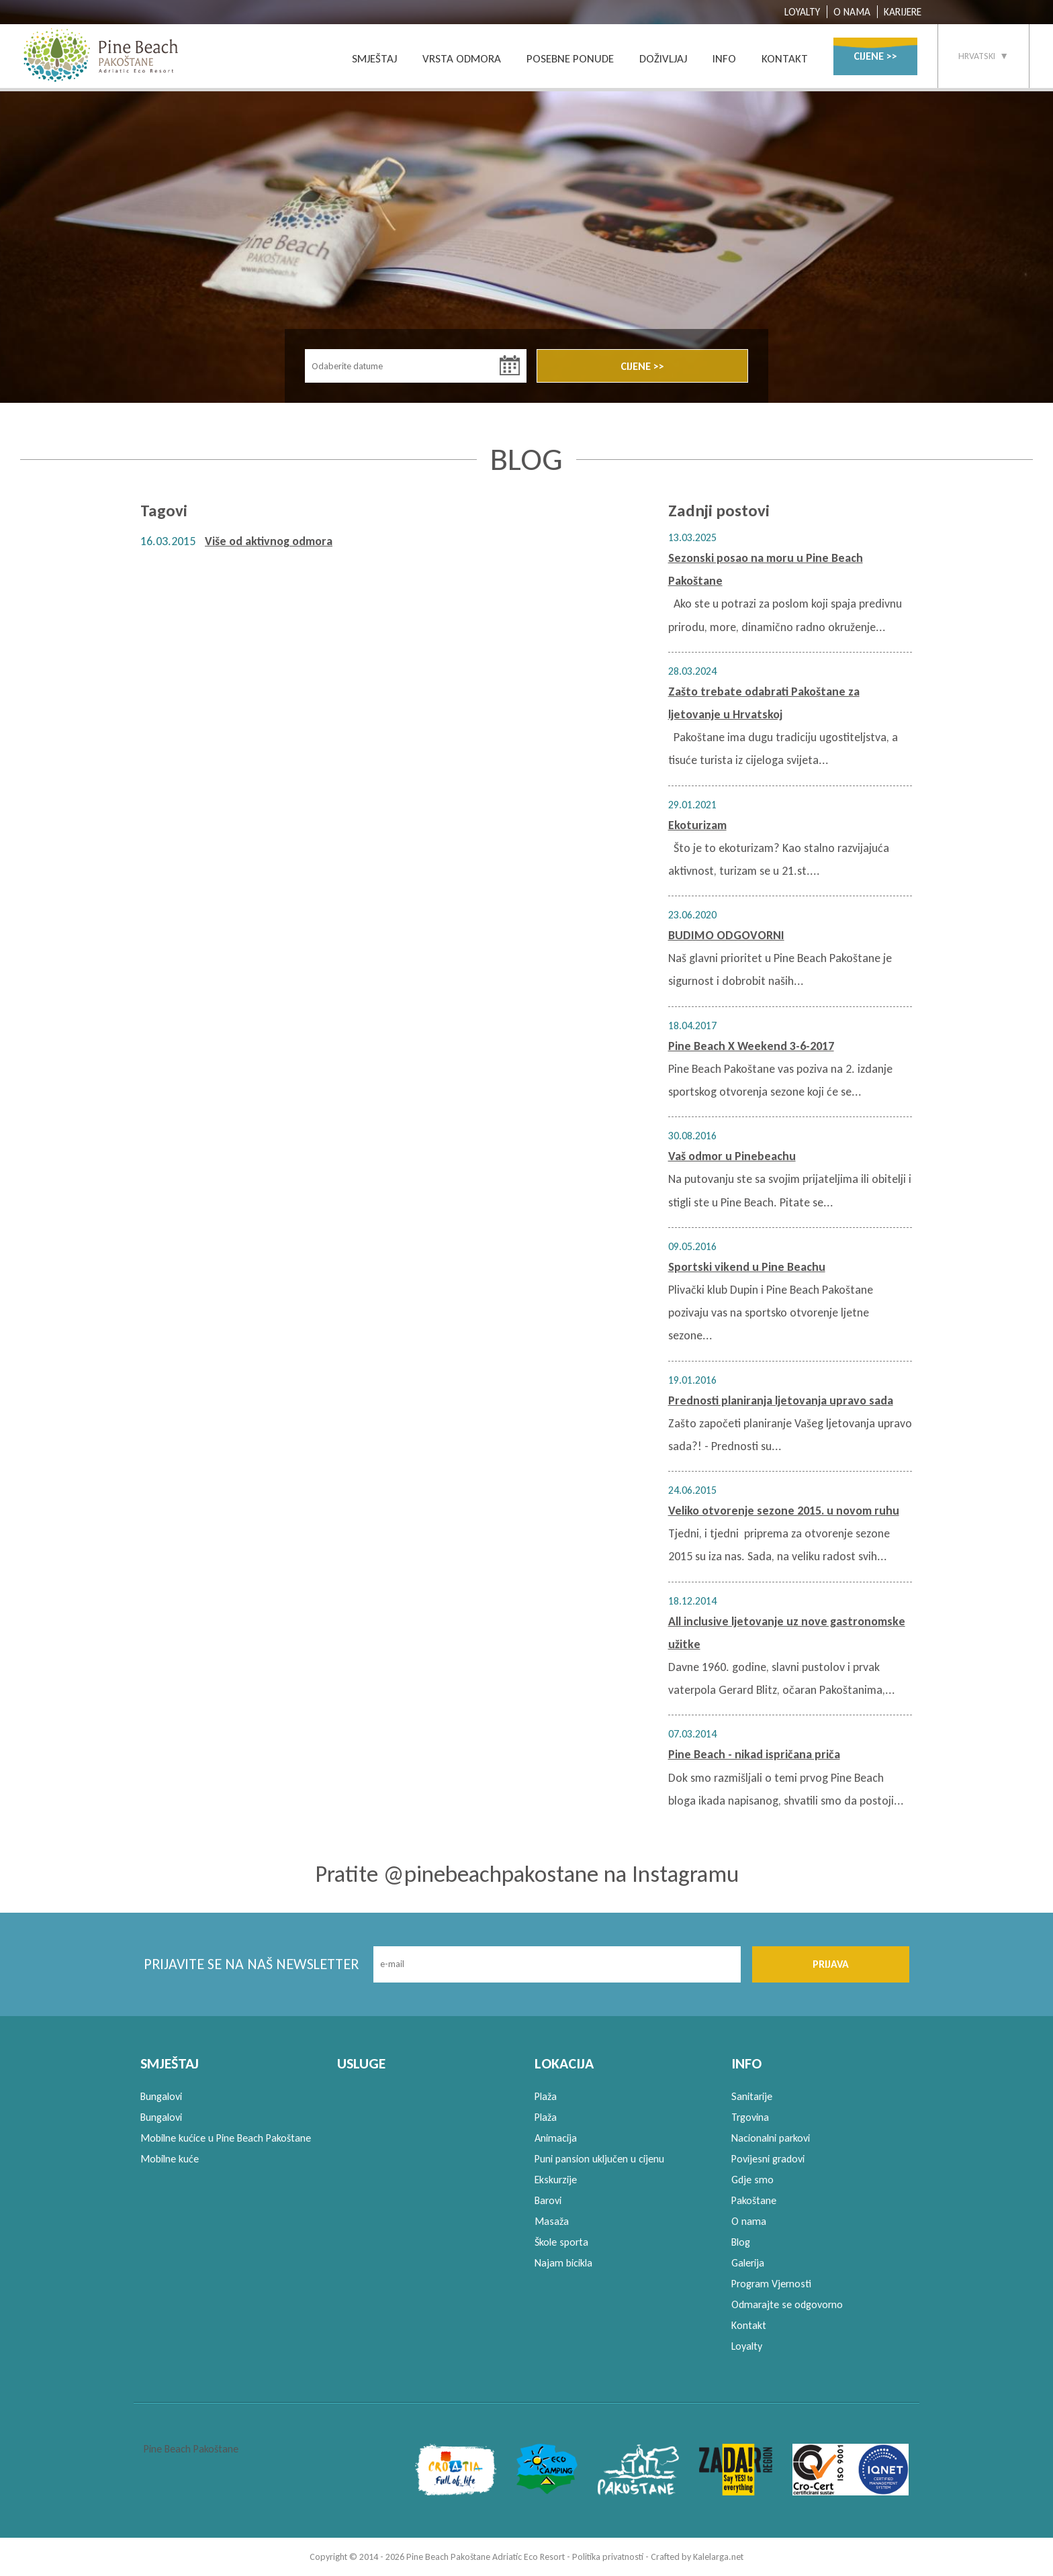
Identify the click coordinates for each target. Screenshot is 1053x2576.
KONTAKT (785, 59)
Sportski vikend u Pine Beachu (746, 1266)
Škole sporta (561, 2242)
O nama (748, 2221)
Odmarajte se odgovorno (787, 2304)
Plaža (546, 2096)
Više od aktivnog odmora (268, 541)
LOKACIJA (564, 2063)
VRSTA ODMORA (461, 59)
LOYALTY (802, 11)
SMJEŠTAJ (374, 59)
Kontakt (748, 2325)
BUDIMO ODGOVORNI (726, 935)
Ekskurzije (556, 2179)
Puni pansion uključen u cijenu (599, 2158)
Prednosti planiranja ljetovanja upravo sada (780, 1400)
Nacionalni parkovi (770, 2138)
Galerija (747, 2262)
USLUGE (361, 2063)
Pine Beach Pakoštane (191, 2448)
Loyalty (746, 2346)
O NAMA (851, 11)
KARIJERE (902, 11)
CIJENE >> (875, 56)
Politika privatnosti (607, 2557)
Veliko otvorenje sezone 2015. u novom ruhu (783, 1510)
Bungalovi (161, 2096)
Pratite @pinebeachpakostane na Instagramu (527, 1874)
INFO (724, 59)
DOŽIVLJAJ (663, 59)
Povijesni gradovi (768, 2158)
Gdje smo (752, 2179)
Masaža (552, 2221)
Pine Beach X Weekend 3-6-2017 (751, 1046)
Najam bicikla (563, 2262)
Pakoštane (753, 2200)
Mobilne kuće (169, 2158)
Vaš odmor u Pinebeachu (732, 1156)
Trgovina (750, 2117)
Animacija (556, 2138)
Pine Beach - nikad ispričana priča (754, 1754)
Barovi (548, 2200)
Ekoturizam (697, 825)
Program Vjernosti (771, 2283)
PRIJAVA (831, 1964)
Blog (740, 2242)
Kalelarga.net (718, 2557)
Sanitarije (751, 2096)
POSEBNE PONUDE (570, 59)
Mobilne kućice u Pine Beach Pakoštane (225, 2138)
